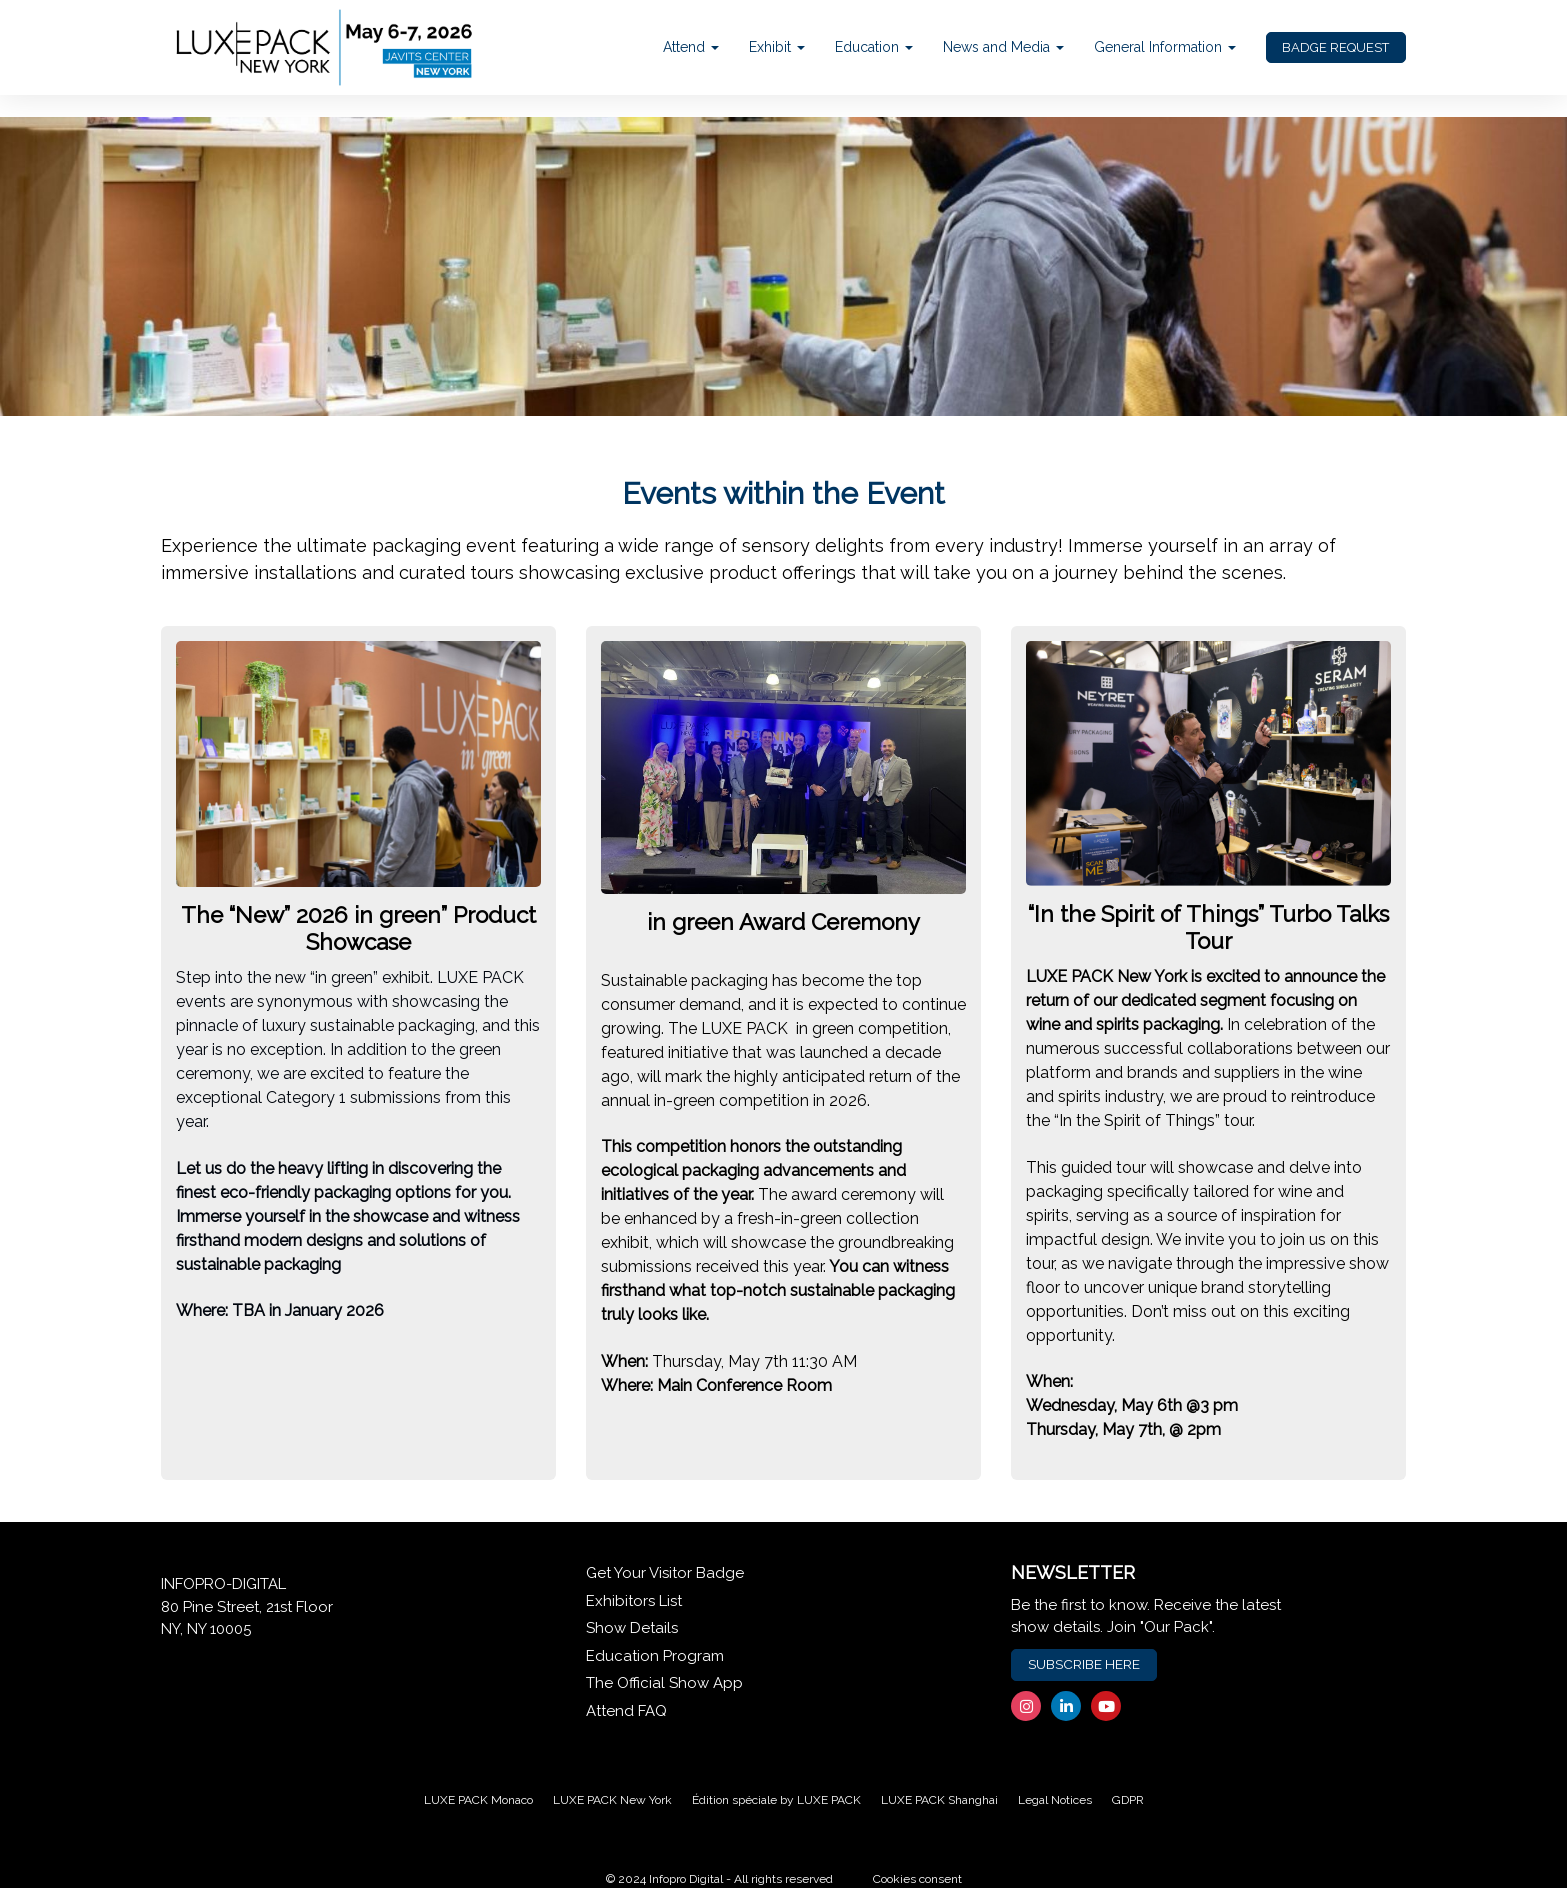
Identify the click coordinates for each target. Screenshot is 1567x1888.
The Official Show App (664, 1683)
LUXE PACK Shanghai (939, 1800)
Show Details (632, 1628)
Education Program (655, 1656)
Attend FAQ (626, 1711)
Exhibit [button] (777, 47)
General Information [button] (1165, 47)
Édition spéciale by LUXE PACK (776, 1800)
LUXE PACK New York (612, 1800)
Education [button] (874, 47)
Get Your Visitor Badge (665, 1573)
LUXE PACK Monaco (478, 1800)
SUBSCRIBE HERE (1084, 1664)
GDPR (1128, 1800)
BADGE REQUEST (1335, 47)
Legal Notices (1055, 1800)
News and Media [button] (1003, 47)
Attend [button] (691, 47)
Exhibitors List (634, 1601)
